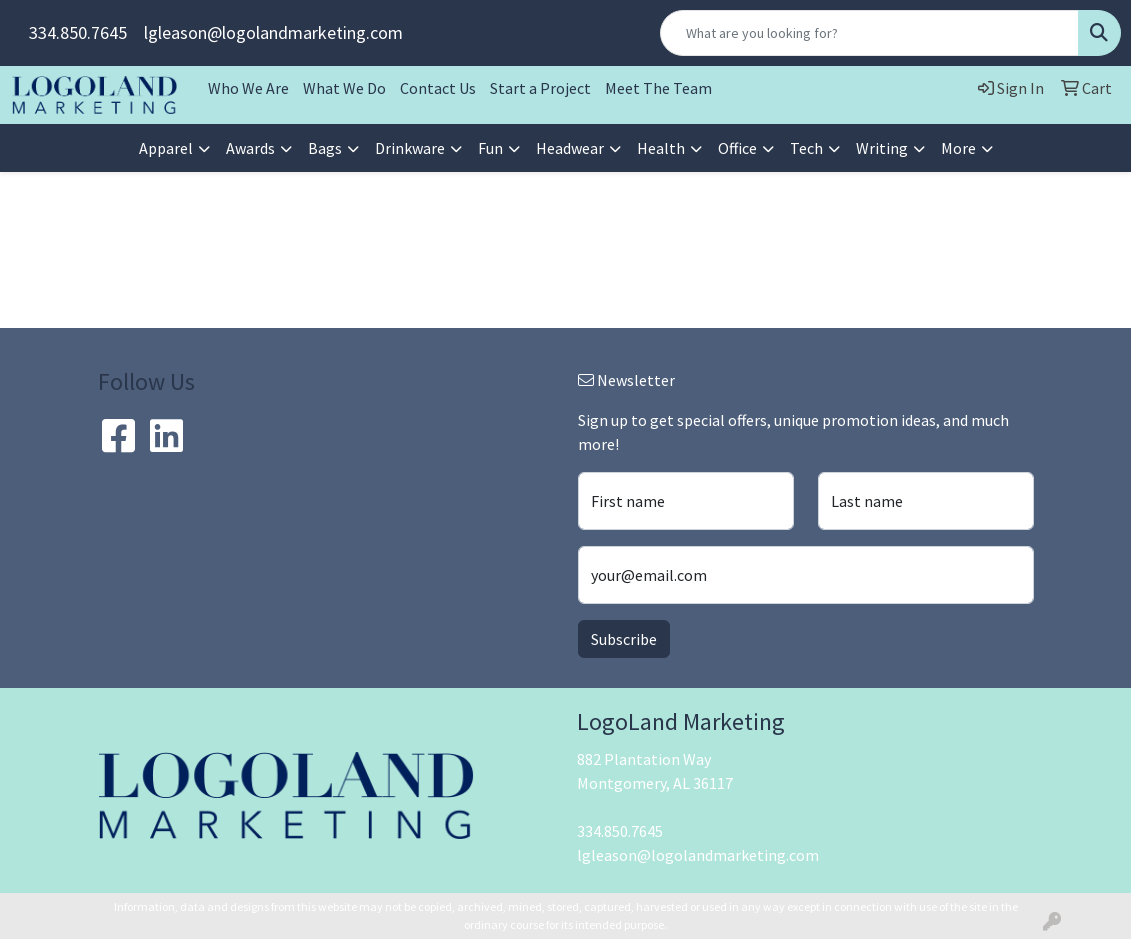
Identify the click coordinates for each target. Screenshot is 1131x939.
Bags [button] (325, 148)
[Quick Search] (869, 33)
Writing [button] (882, 148)
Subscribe (624, 639)
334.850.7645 (78, 32)
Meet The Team (658, 88)
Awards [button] (250, 148)
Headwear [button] (570, 148)
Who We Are (248, 88)
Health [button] (661, 148)
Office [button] (737, 148)
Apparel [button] (166, 148)
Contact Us (438, 88)
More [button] (958, 148)
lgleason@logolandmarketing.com (273, 32)
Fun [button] (490, 148)
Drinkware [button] (410, 148)
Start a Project (540, 88)
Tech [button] (806, 148)
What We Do (344, 88)
